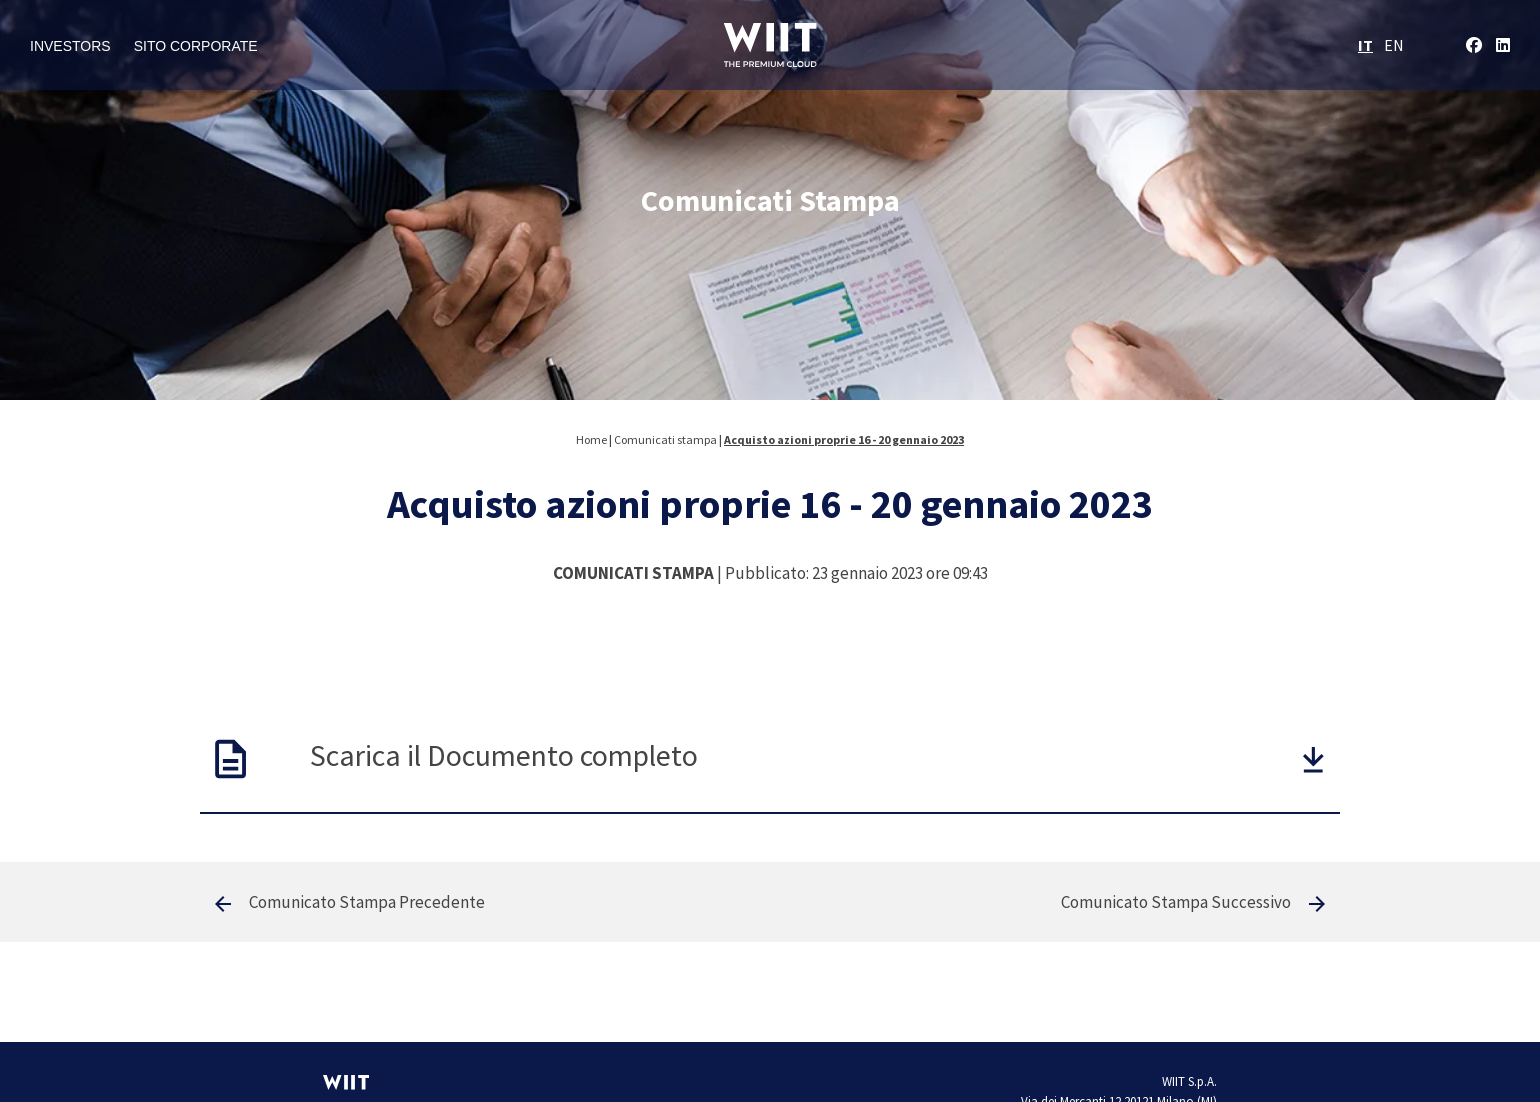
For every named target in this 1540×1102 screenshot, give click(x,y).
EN (1394, 45)
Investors (70, 46)
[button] (1313, 759)
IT (1365, 45)
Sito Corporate (196, 46)
